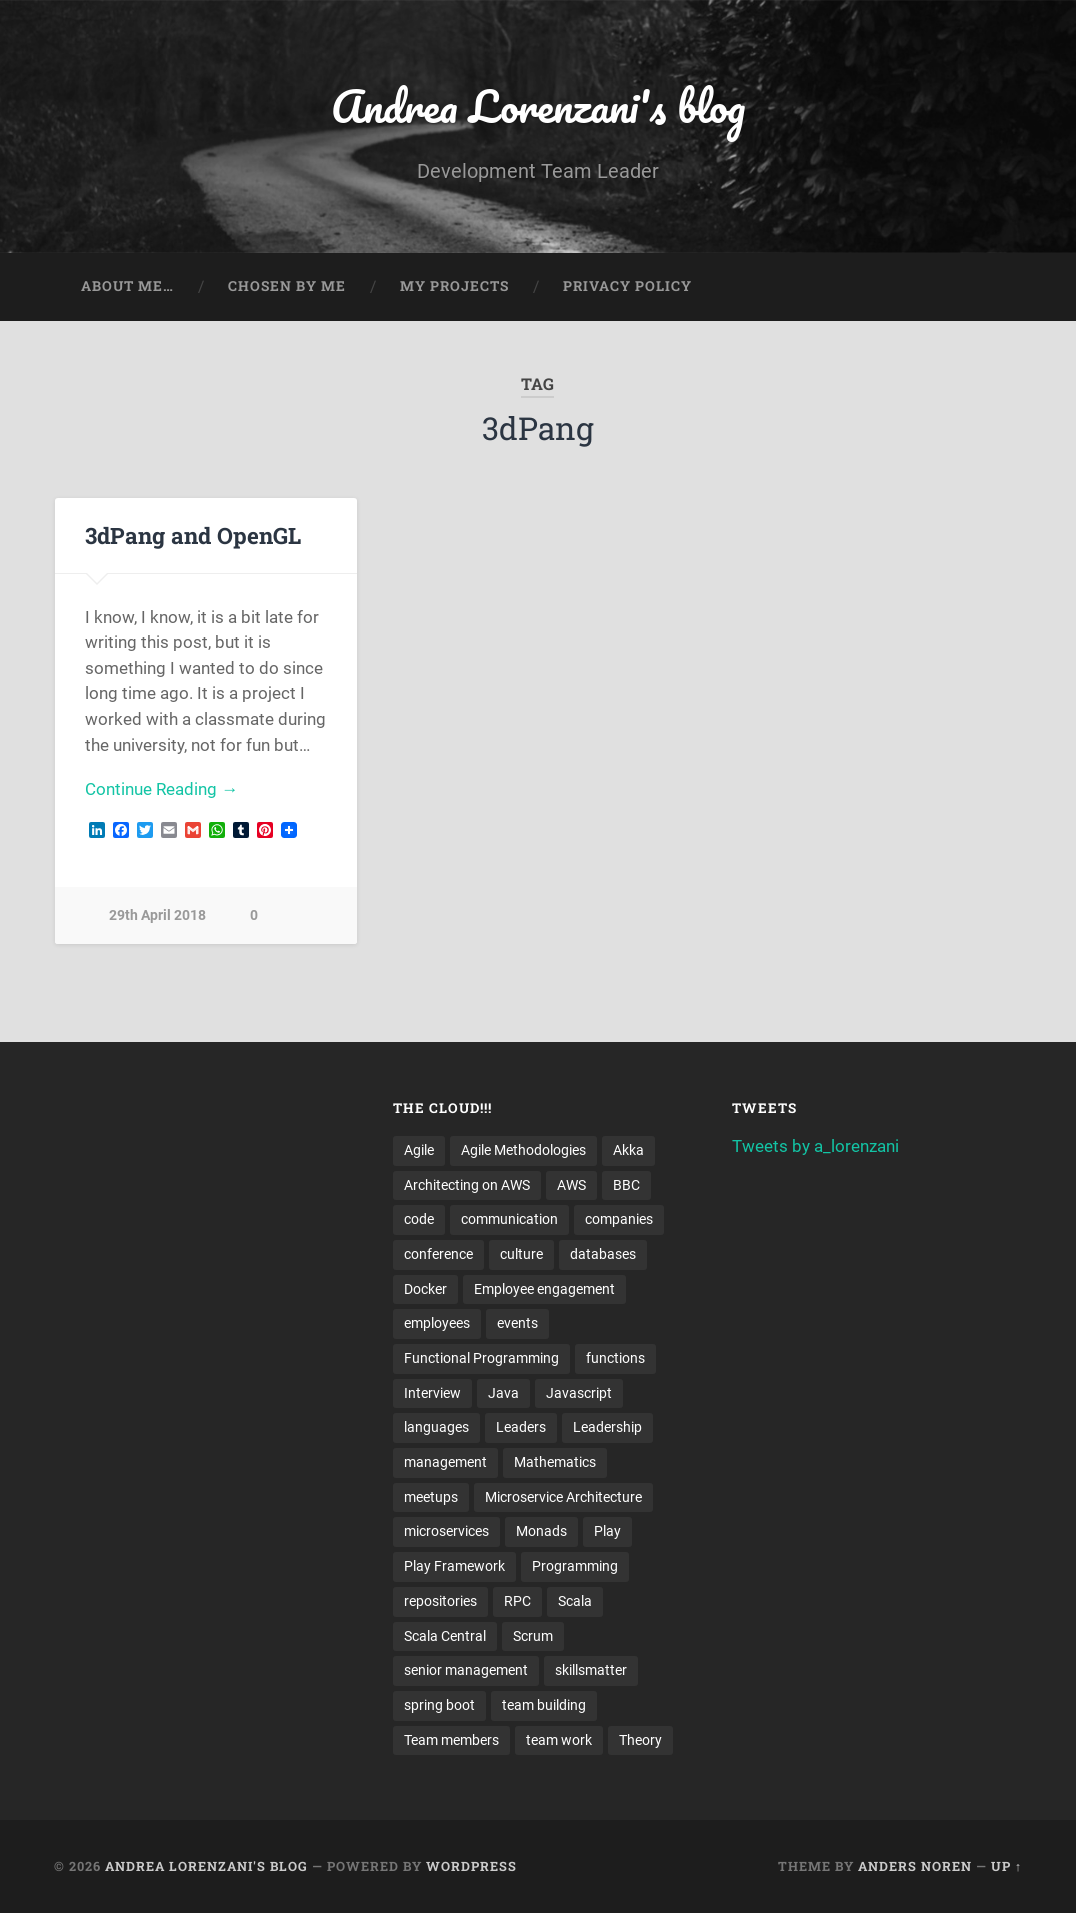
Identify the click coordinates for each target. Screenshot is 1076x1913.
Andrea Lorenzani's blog (538, 105)
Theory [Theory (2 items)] (640, 1740)
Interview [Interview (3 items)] (432, 1393)
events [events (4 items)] (517, 1323)
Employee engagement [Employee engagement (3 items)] (544, 1289)
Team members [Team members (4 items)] (451, 1740)
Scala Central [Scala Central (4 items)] (445, 1636)
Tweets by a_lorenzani (815, 1146)
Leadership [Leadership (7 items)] (607, 1427)
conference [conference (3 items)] (438, 1254)
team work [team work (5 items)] (559, 1740)
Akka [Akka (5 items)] (628, 1150)
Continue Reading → (161, 789)
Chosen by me (287, 286)
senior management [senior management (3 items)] (466, 1670)
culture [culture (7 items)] (521, 1254)
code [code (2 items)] (419, 1219)
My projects (454, 286)
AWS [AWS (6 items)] (571, 1185)
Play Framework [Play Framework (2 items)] (454, 1566)
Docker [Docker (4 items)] (425, 1289)
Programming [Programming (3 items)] (575, 1566)
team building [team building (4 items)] (544, 1705)
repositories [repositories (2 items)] (440, 1601)
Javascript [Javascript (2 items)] (579, 1393)
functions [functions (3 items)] (615, 1358)
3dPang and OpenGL (193, 535)
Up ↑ (1006, 1866)
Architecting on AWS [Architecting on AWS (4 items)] (467, 1185)
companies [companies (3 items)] (619, 1219)
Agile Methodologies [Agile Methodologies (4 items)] (523, 1150)
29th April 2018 (157, 915)
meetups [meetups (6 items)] (431, 1497)
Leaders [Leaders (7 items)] (521, 1427)
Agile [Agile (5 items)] (419, 1150)
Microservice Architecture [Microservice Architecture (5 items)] (563, 1497)
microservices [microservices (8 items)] (446, 1531)
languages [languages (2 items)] (436, 1427)
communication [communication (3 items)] (509, 1219)
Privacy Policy (627, 286)
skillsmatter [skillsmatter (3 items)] (591, 1670)
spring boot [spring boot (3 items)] (439, 1705)
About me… (127, 286)
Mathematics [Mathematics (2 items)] (555, 1462)
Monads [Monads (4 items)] (541, 1531)
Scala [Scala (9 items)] (575, 1601)
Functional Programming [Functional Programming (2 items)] (481, 1358)
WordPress (471, 1866)
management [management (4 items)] (445, 1462)
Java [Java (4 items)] (503, 1393)
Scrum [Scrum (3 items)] (533, 1636)
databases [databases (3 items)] (603, 1254)
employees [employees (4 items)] (437, 1323)
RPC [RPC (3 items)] (517, 1601)
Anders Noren (915, 1866)
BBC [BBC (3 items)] (626, 1185)
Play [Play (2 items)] (607, 1531)
